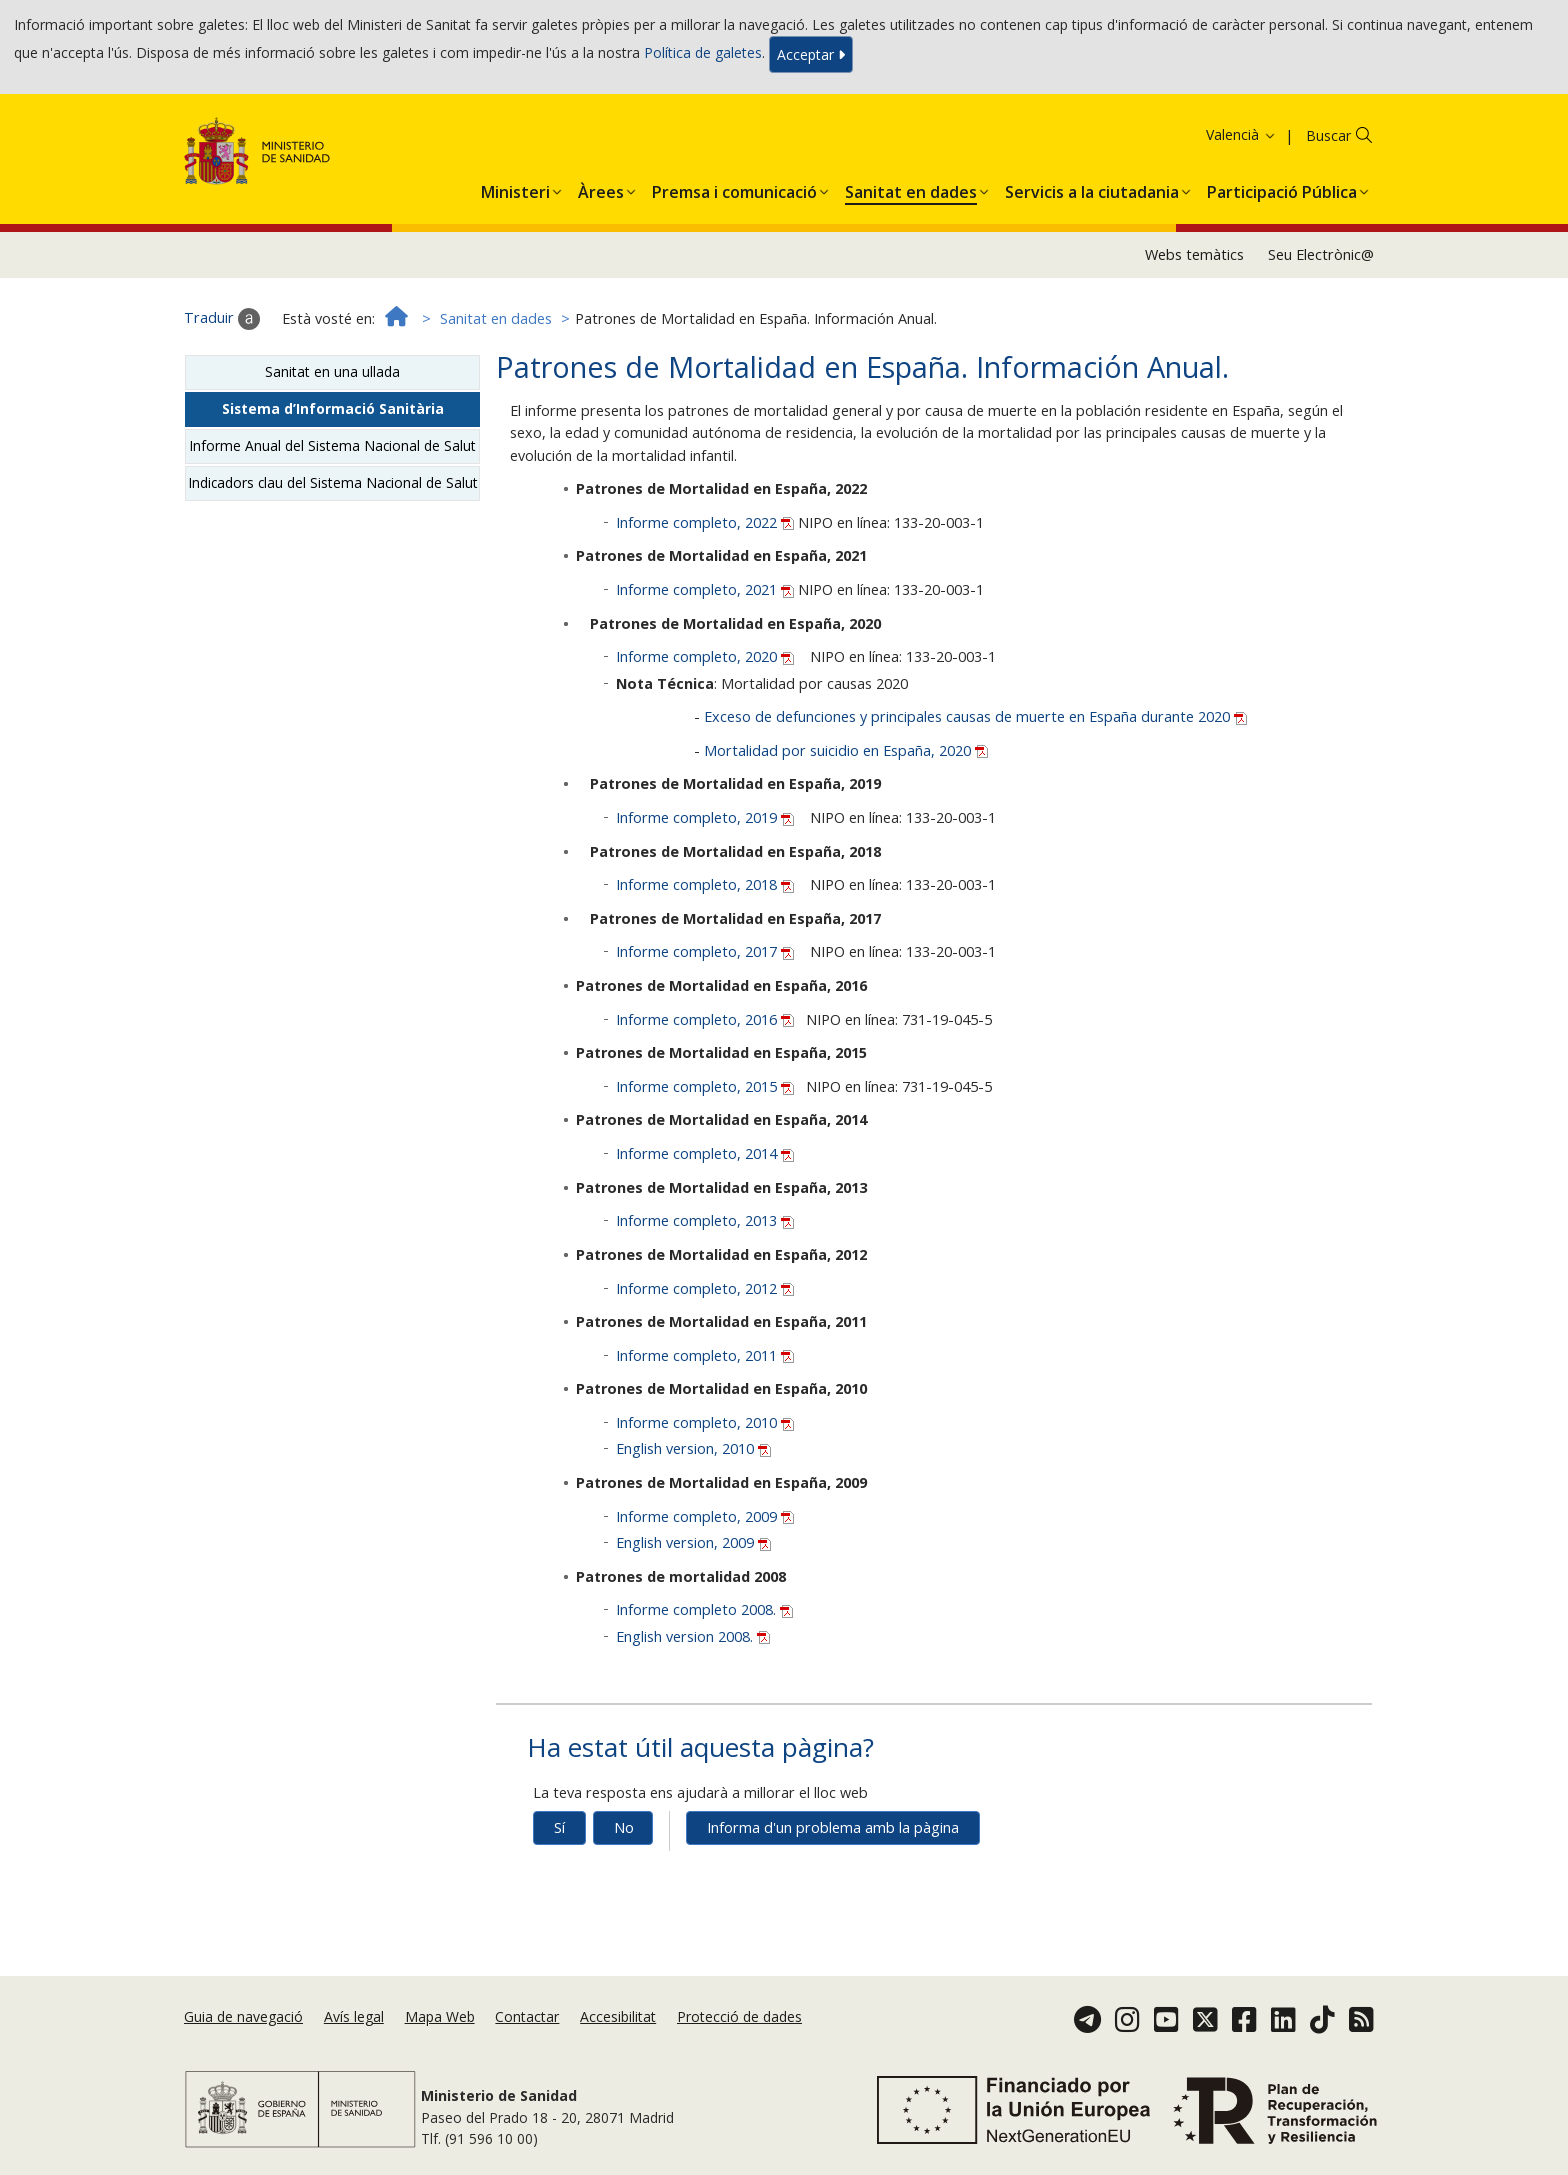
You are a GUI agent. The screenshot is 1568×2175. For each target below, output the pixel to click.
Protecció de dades (739, 2016)
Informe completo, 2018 (707, 884)
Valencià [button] (1241, 134)
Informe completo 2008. (704, 1609)
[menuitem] (515, 188)
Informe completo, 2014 (705, 1153)
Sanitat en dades (496, 318)
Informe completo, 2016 (707, 1019)
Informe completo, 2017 (707, 951)
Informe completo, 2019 (707, 817)
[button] (515, 188)
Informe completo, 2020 (707, 656)
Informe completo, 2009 (705, 1516)
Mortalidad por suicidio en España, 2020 (846, 750)
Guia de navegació (243, 2016)
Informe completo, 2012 (705, 1288)
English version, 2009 (693, 1542)
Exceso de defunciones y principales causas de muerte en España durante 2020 (975, 716)
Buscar (1328, 135)
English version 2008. (693, 1636)
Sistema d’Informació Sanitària (333, 408)
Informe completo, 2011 (705, 1355)
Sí (559, 1827)
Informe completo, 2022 (707, 522)
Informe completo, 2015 (707, 1086)
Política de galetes (703, 52)
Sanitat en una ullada (332, 371)
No (624, 1827)
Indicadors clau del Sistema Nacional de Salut (333, 482)
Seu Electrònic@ (1321, 254)
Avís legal (354, 2016)
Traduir (222, 319)
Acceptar (811, 54)
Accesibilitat (618, 2016)
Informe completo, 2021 (707, 589)
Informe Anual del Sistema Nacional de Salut (332, 445)
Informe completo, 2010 (705, 1422)
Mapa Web (440, 2016)
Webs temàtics (1194, 254)
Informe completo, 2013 (705, 1220)
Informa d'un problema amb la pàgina (833, 1827)
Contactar (527, 2016)
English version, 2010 (693, 1448)
